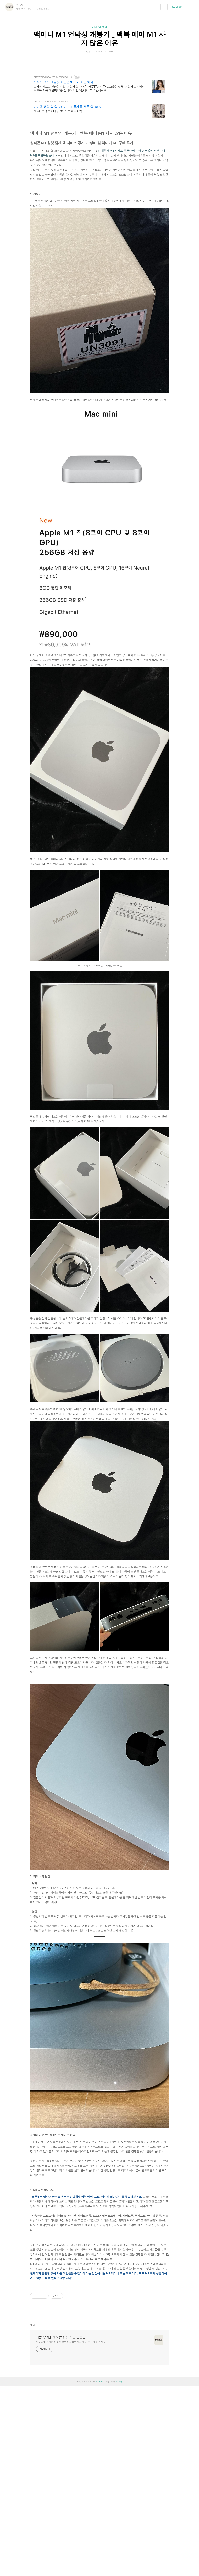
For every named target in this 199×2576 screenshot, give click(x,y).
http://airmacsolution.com (48, 101)
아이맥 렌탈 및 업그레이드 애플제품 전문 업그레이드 (69, 106)
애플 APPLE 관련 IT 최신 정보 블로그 (60, 2337)
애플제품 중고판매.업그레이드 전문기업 (58, 111)
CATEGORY (183, 6)
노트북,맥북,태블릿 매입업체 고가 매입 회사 (63, 82)
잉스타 (21, 5)
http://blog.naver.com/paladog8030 (53, 76)
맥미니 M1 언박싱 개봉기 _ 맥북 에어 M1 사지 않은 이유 (100, 38)
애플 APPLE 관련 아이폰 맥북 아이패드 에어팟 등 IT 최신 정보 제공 (70, 2342)
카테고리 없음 (99, 26)
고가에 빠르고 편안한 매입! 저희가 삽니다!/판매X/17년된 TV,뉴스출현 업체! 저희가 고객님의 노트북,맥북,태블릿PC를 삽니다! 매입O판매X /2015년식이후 (89, 88)
